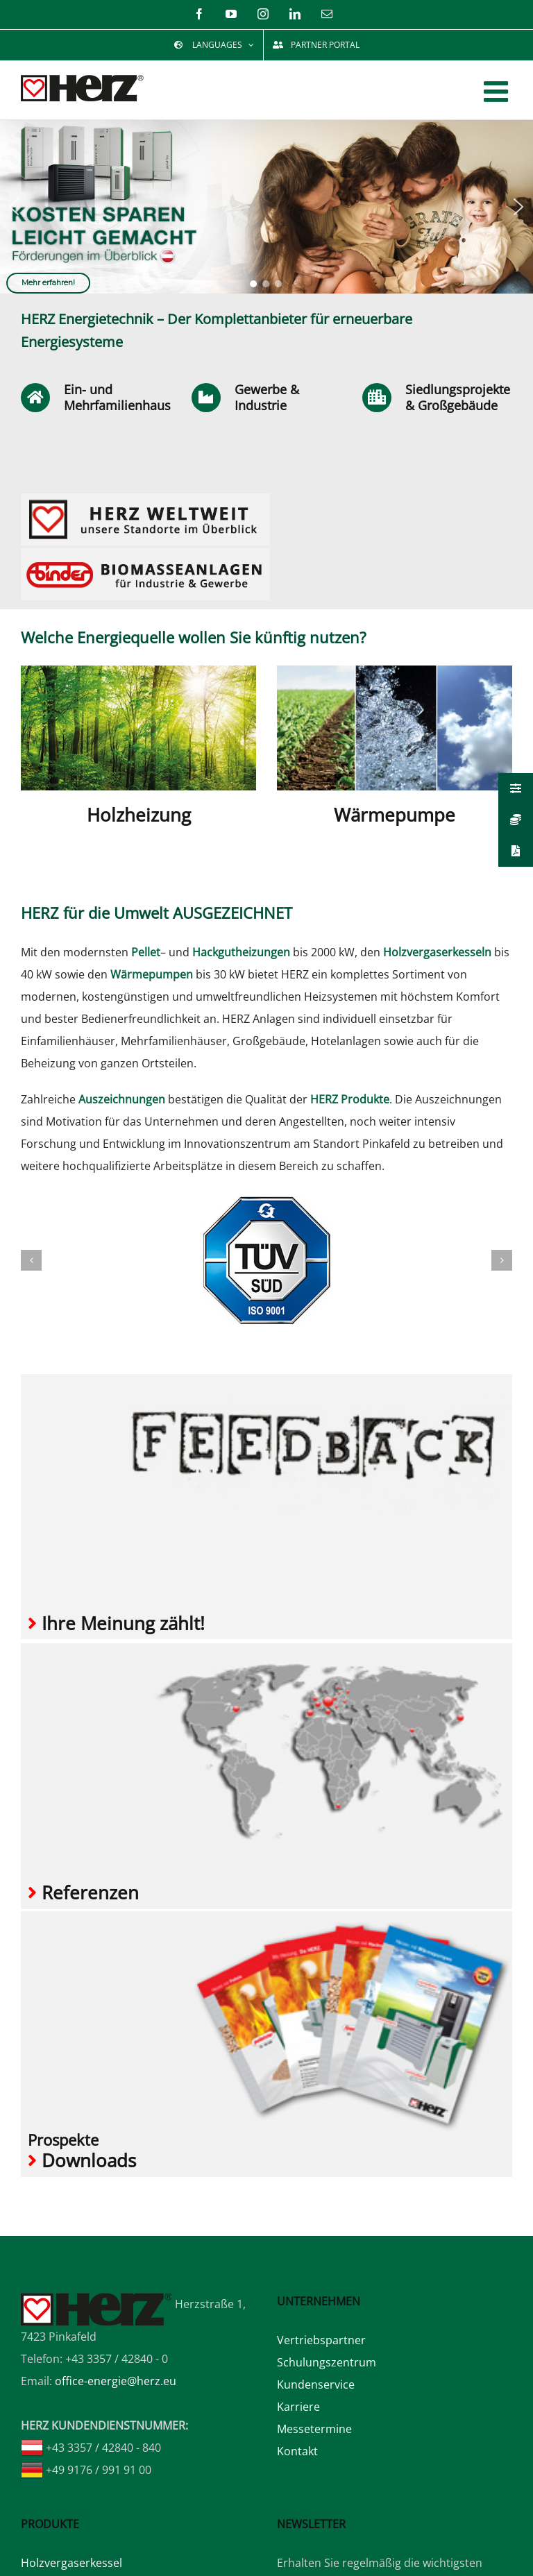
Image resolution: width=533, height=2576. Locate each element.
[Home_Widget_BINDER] (145, 553)
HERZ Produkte (349, 1099)
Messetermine (314, 2429)
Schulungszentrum (326, 2362)
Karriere (298, 2406)
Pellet (145, 952)
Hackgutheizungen (241, 952)
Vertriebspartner (321, 2340)
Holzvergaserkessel (71, 2562)
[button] (14, 207)
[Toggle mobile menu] (498, 91)
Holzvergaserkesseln (437, 952)
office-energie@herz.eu (115, 2380)
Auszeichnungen (121, 1099)
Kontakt (297, 2451)
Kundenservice (316, 2384)
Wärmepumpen (151, 974)
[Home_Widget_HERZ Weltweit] (145, 499)
